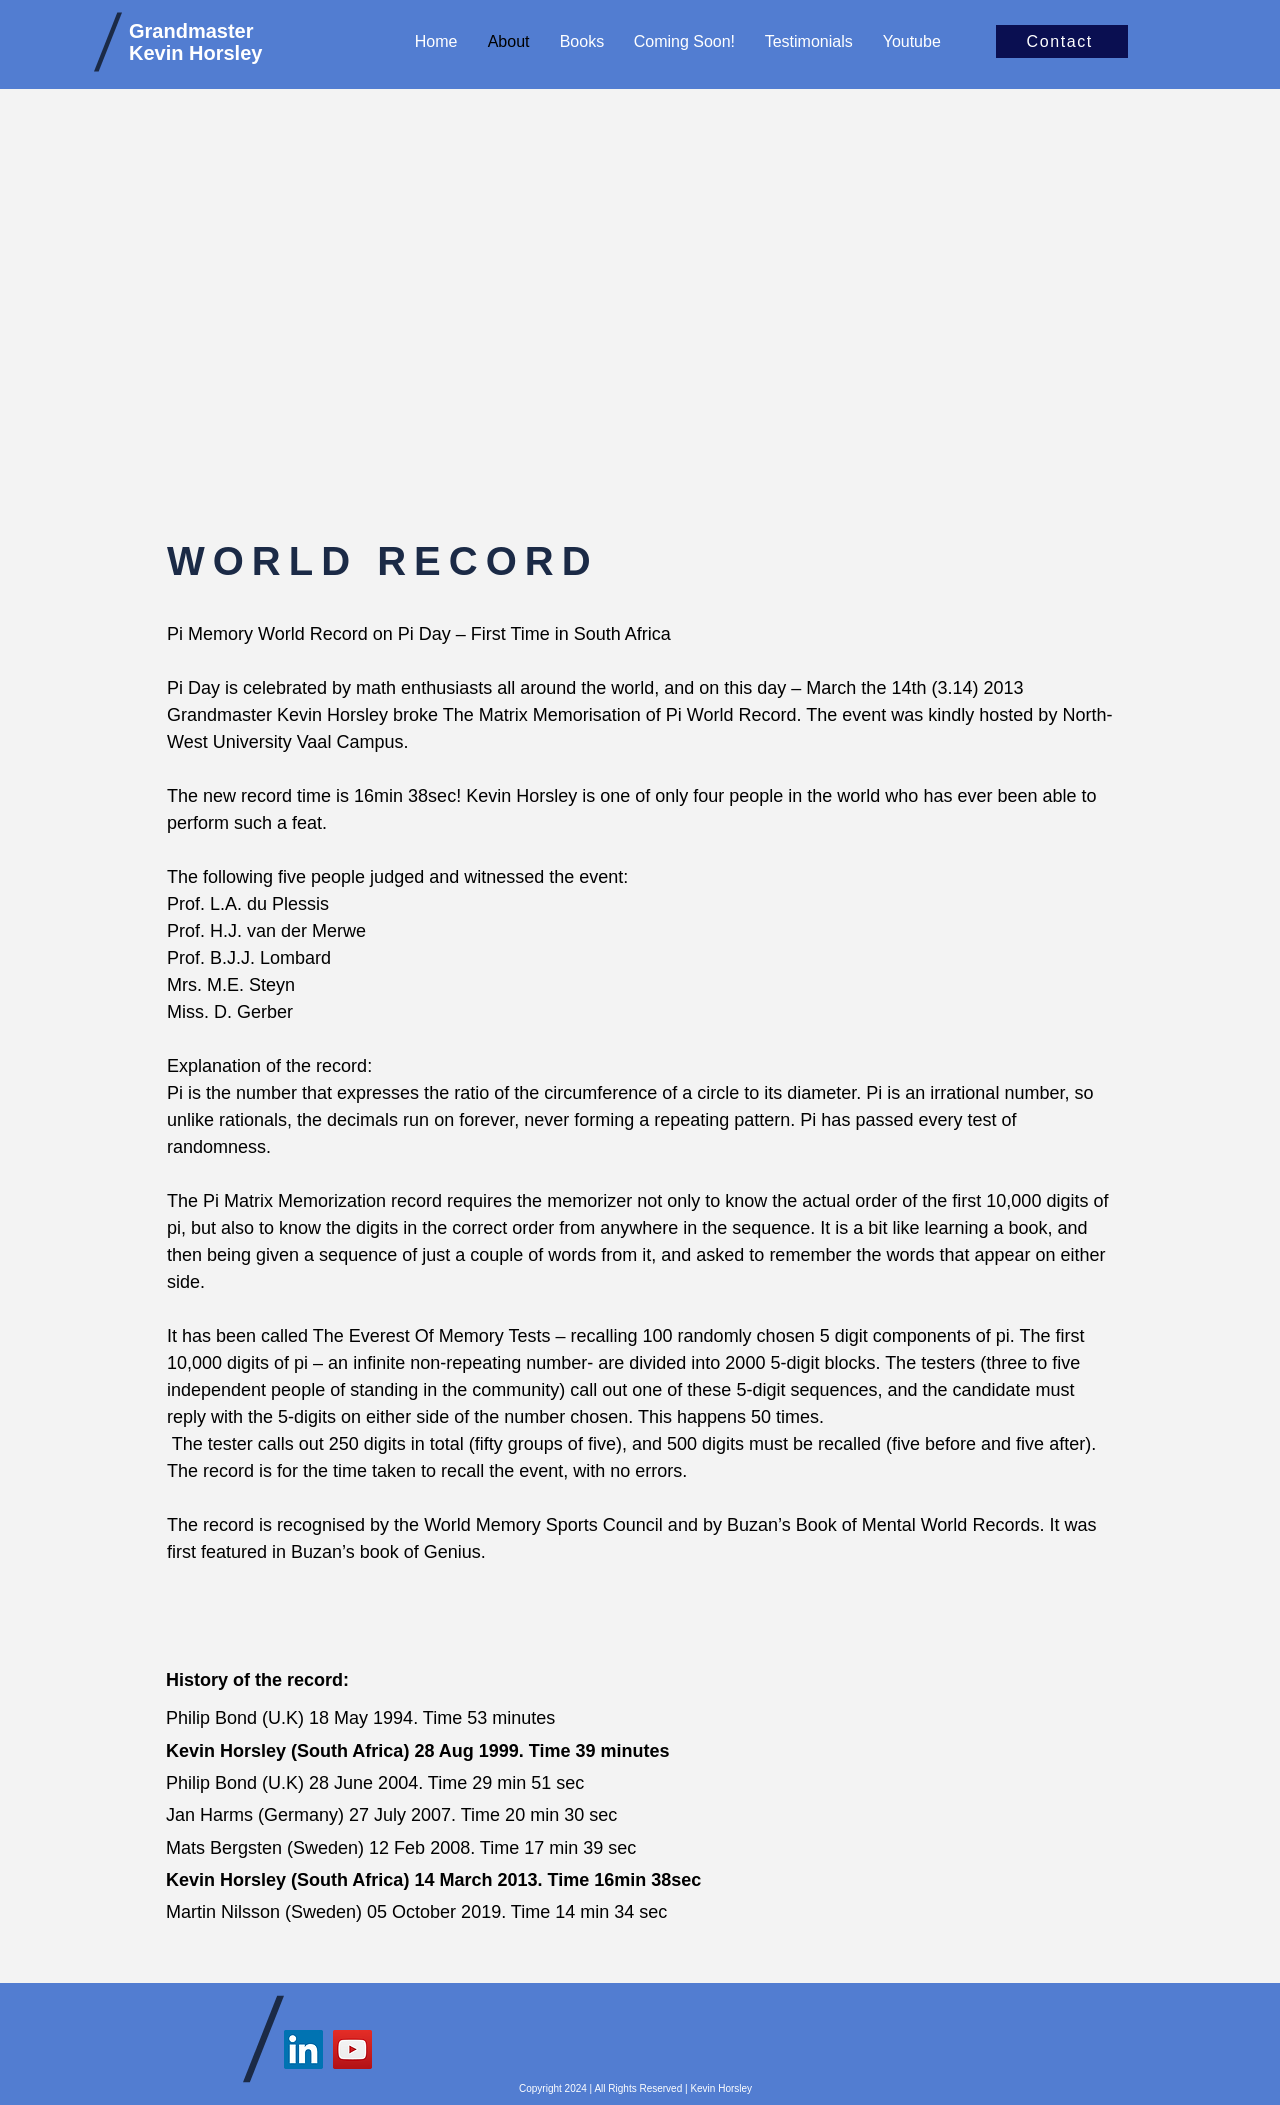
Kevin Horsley (195, 53)
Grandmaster (191, 31)
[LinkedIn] (303, 2049)
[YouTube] (352, 2049)
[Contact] (1062, 41)
